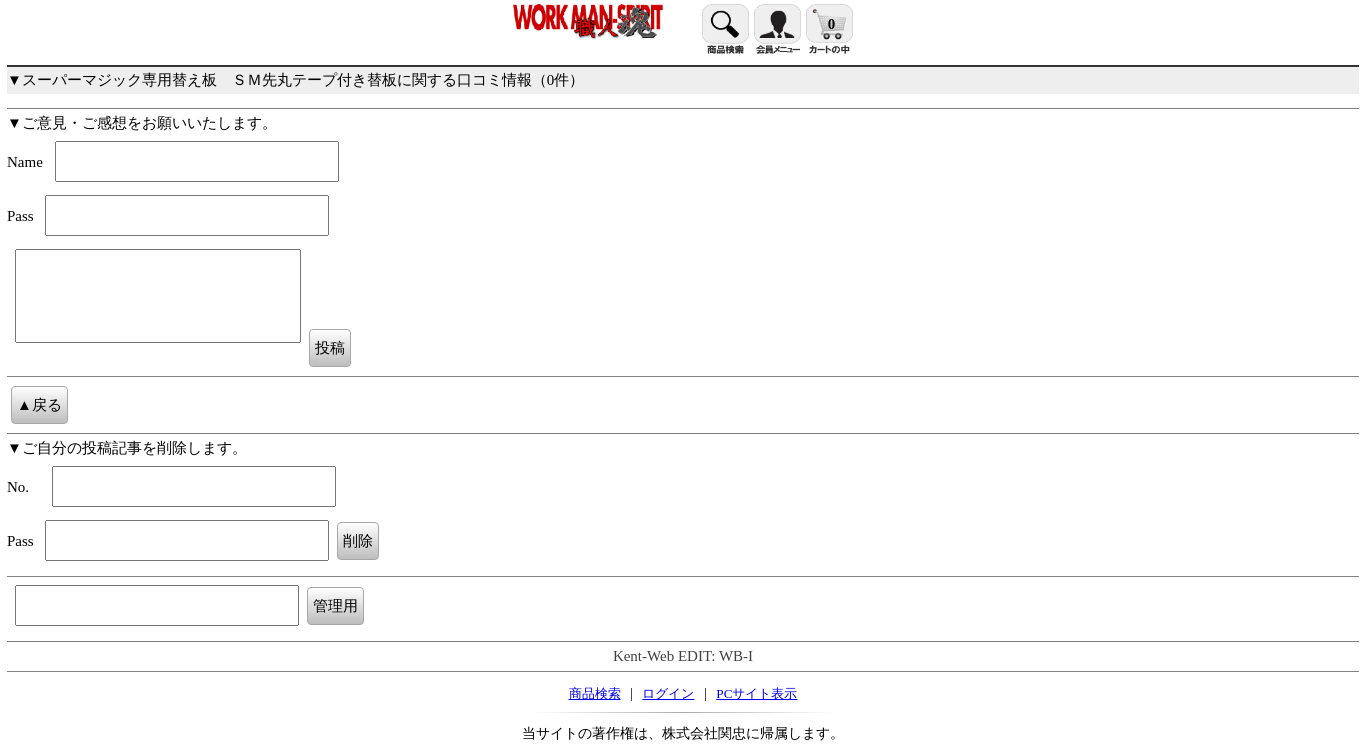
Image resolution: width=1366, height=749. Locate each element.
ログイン (668, 693)
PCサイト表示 (756, 693)
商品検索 (595, 693)
